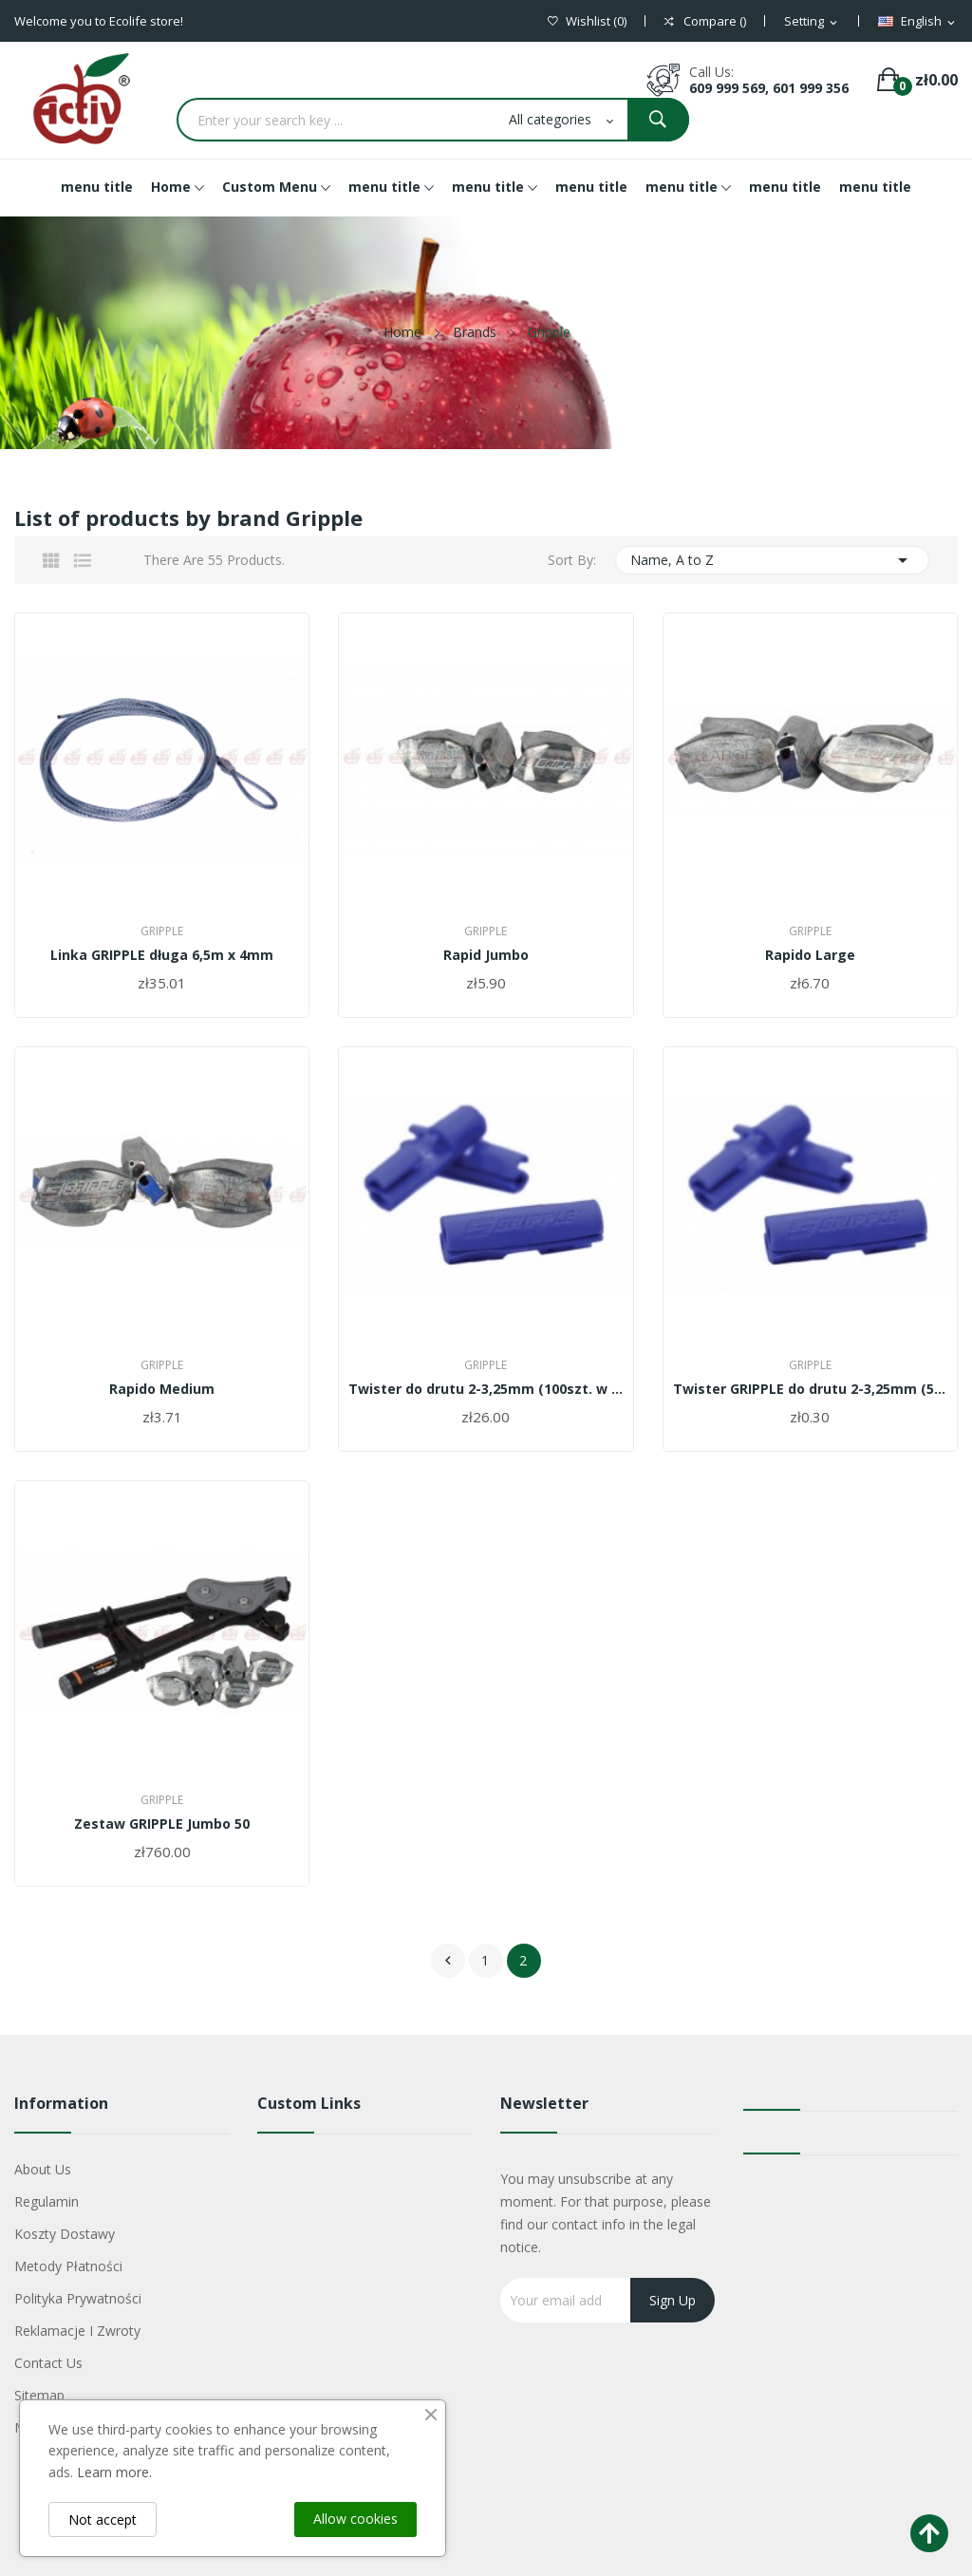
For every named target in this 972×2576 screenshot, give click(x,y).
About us (42, 2169)
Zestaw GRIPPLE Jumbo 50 (162, 1824)
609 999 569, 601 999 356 (769, 88)
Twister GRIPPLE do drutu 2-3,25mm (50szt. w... (810, 1389)
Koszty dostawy (64, 2234)
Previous (448, 1960)
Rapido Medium (162, 1389)
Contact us (48, 2363)
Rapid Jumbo (486, 955)
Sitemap (39, 2395)
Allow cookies (355, 2519)
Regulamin (46, 2201)
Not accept (102, 2519)
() (587, 21)
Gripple (161, 931)
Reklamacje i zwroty (77, 2331)
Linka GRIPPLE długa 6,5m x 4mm (161, 955)
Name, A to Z (772, 560)
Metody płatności (68, 2266)
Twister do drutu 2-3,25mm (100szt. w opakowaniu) (485, 1389)
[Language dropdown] (918, 21)
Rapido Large (810, 955)
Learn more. (114, 2472)
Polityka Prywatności (77, 2298)
